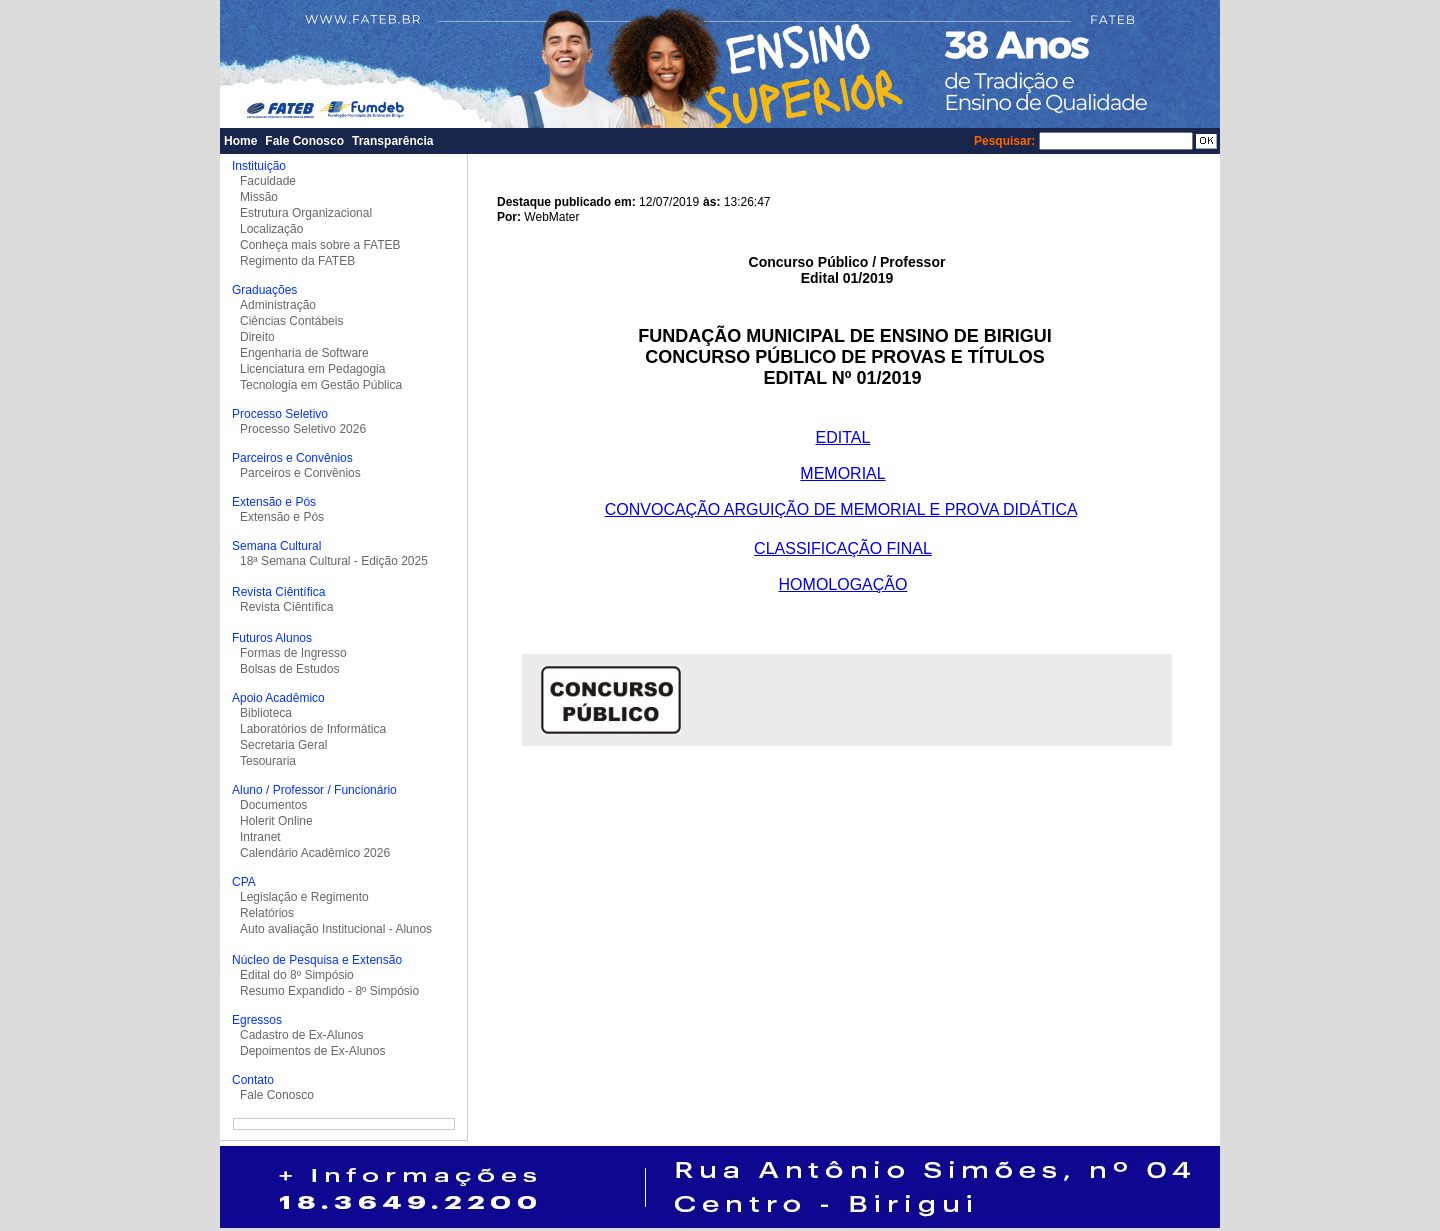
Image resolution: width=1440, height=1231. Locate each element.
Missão (259, 197)
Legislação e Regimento (304, 897)
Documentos (273, 805)
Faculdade (268, 181)
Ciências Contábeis (291, 321)
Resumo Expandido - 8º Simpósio (329, 991)
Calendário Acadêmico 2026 (315, 853)
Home (240, 141)
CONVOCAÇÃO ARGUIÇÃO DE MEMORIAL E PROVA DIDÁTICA (841, 509)
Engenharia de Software (304, 353)
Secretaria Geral (283, 745)
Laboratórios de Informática (313, 729)
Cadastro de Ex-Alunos (301, 1035)
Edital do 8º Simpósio (297, 975)
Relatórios (267, 913)
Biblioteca (266, 713)
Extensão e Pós (282, 517)
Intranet (260, 837)
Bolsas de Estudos (289, 669)
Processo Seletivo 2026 (303, 429)
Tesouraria (268, 761)
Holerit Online (276, 821)
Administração (278, 305)
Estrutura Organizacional (306, 213)
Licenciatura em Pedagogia (312, 369)
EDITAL (843, 437)
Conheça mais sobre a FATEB (320, 245)
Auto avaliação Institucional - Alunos (336, 929)
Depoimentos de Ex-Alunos (312, 1051)
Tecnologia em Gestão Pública (321, 385)
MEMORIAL (842, 473)
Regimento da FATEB (297, 261)
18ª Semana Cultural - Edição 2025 (334, 561)
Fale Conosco (304, 141)
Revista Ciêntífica (286, 607)
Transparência (392, 141)
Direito (257, 337)
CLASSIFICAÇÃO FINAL (843, 548)
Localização (271, 229)
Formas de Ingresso (293, 653)
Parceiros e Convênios (300, 473)
